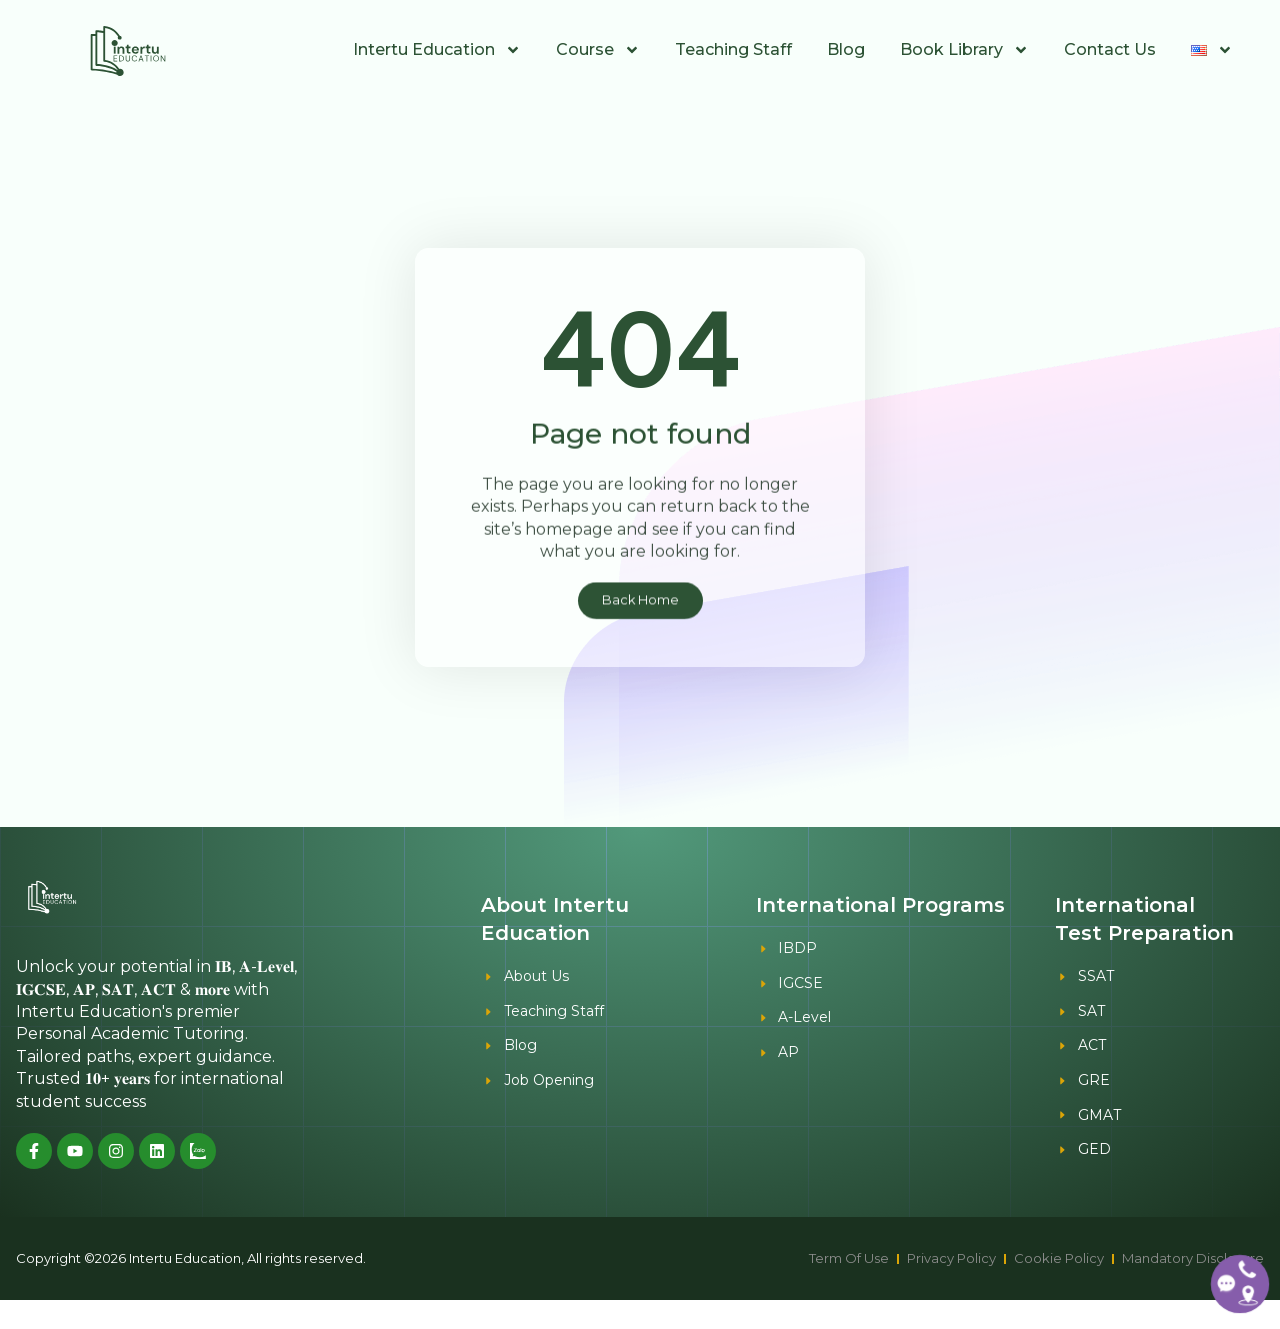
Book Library (964, 50)
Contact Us (1110, 49)
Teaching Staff (733, 49)
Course (598, 50)
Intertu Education (437, 50)
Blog (846, 49)
